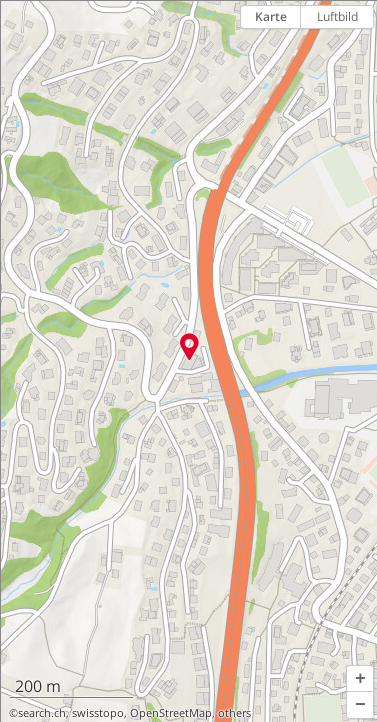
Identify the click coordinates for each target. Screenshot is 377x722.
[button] (360, 679)
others (234, 713)
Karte (271, 16)
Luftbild (337, 16)
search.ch (42, 713)
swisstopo (98, 713)
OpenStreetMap (171, 713)
